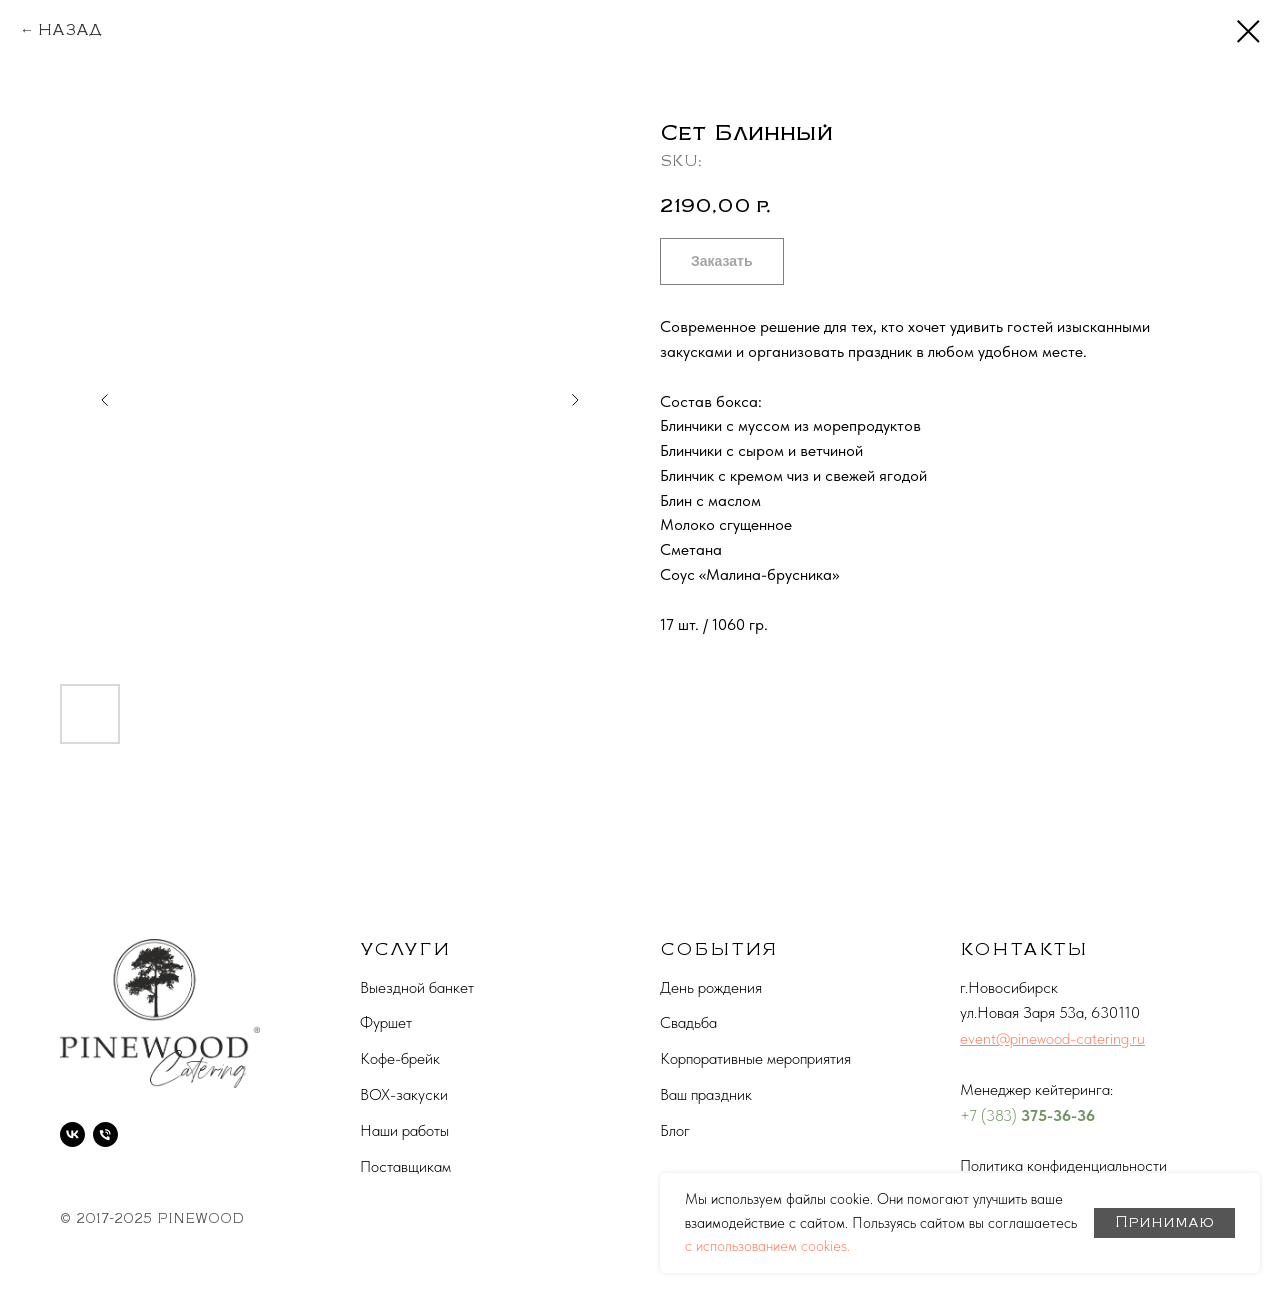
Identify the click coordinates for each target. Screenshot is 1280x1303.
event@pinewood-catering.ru (1052, 1038)
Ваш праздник (706, 1094)
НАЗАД (70, 30)
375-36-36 (1058, 1115)
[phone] (105, 1134)
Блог (675, 1130)
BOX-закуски (404, 1094)
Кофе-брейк (400, 1058)
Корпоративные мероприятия (755, 1058)
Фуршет (386, 1022)
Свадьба (688, 1022)
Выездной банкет (417, 987)
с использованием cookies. (767, 1246)
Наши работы (404, 1130)
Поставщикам (405, 1166)
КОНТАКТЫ (1024, 949)
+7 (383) (990, 1115)
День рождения (711, 987)
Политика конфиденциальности (1063, 1165)
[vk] (72, 1134)
